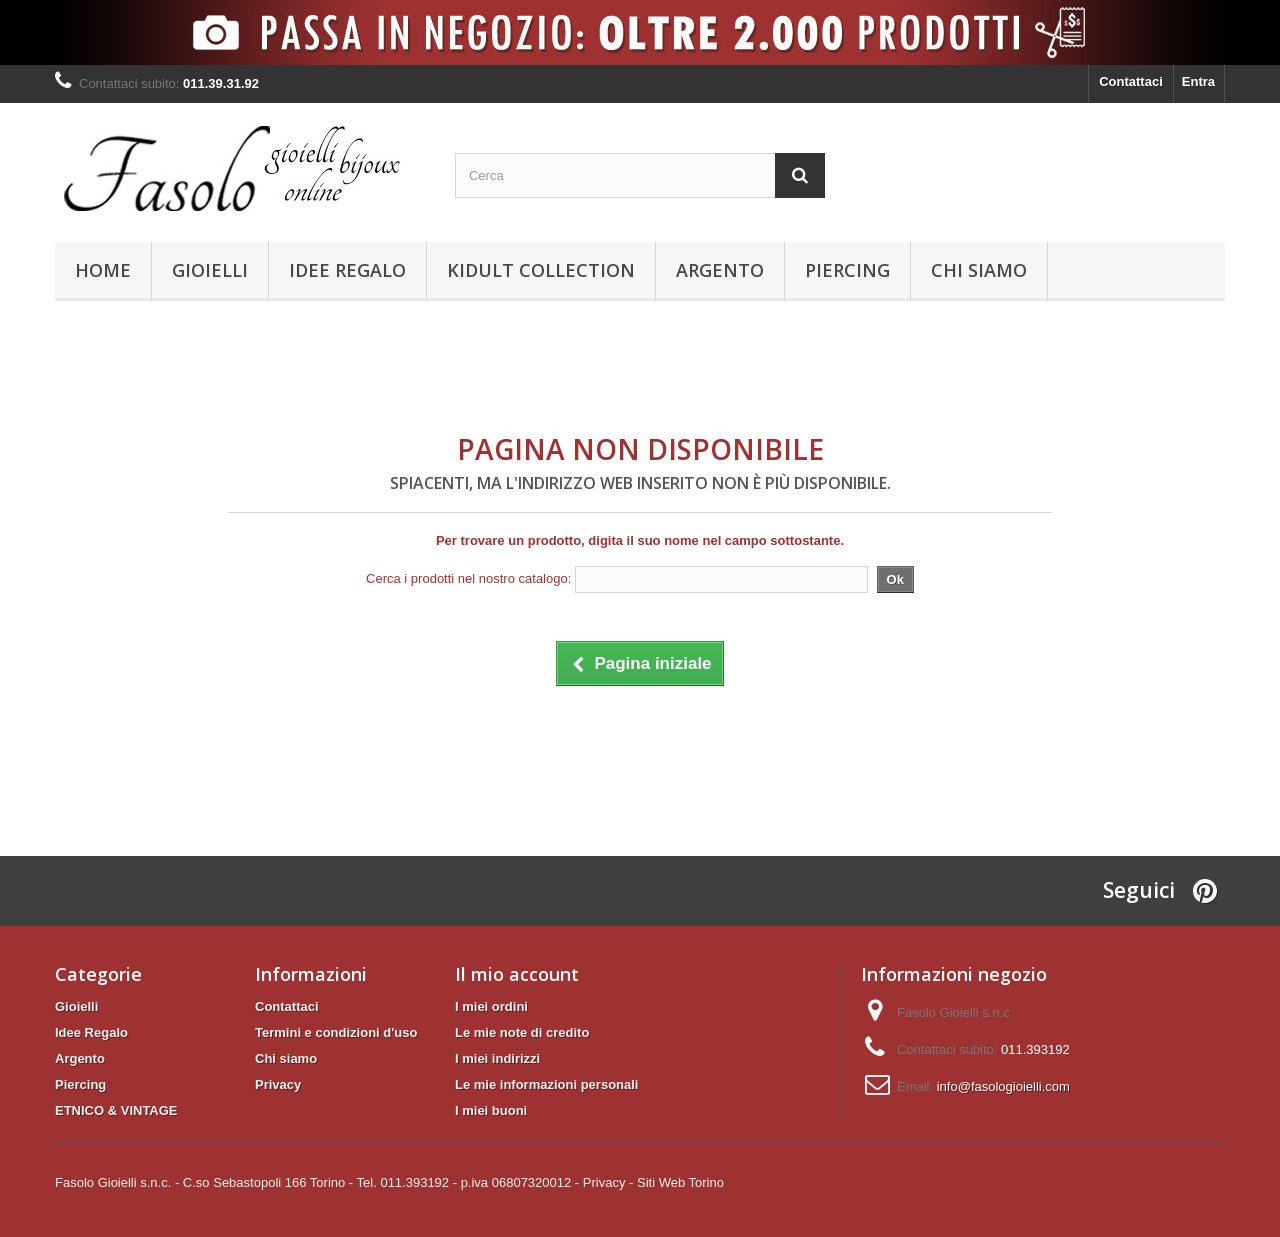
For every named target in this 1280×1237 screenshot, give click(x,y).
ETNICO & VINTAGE (116, 1110)
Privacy (278, 1084)
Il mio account (517, 974)
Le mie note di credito (522, 1032)
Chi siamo (979, 270)
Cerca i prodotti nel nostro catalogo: (468, 578)
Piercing (847, 270)
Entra (1198, 81)
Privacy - (608, 1182)
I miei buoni (491, 1110)
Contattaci (1131, 81)
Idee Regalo (347, 270)
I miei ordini (491, 1006)
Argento (720, 270)
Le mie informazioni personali (546, 1084)
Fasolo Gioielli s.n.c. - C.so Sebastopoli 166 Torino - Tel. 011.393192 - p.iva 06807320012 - (317, 1182)
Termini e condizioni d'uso (336, 1032)
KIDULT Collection (541, 270)
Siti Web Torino (680, 1182)
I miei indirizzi (497, 1058)
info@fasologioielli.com (1003, 1086)
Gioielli (210, 270)
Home (103, 270)
